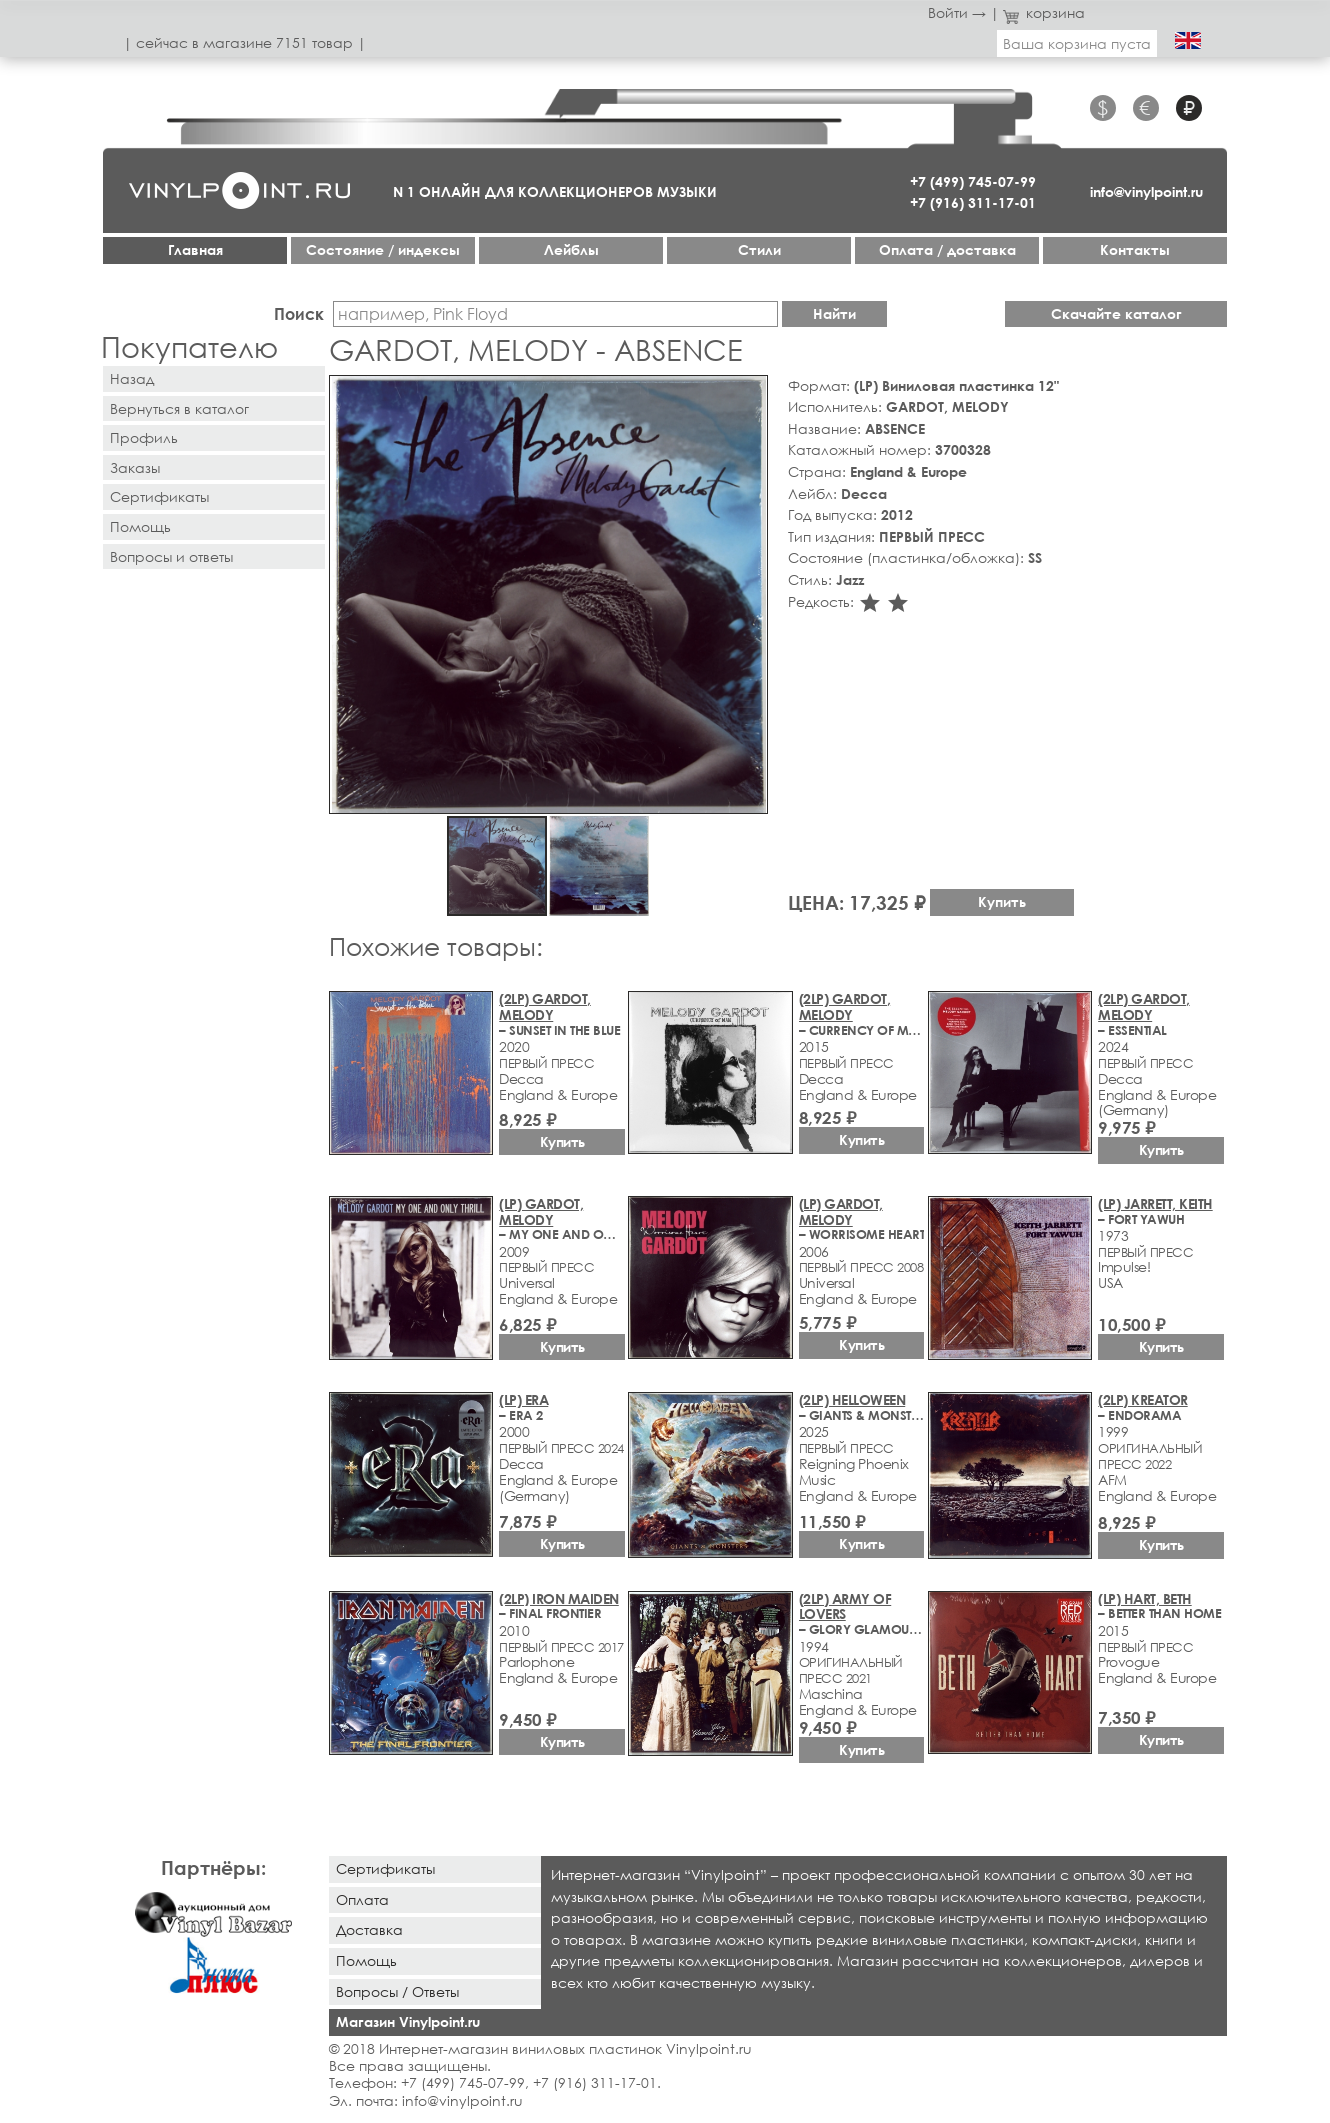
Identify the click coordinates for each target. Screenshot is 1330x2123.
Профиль (144, 437)
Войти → (957, 12)
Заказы (135, 467)
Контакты (1135, 249)
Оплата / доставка (947, 249)
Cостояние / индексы (383, 249)
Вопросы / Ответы (397, 1991)
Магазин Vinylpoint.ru (408, 2021)
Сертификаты (159, 496)
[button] (749, 394)
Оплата (362, 1899)
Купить (1002, 901)
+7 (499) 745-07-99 (973, 181)
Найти (834, 313)
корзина (1044, 12)
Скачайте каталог (1116, 313)
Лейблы (571, 249)
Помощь (140, 526)
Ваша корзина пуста (1077, 43)
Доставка (369, 1929)
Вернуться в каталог (179, 408)
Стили (759, 249)
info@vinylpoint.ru (1146, 191)
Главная (195, 249)
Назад (132, 378)
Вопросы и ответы (171, 556)
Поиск (299, 313)
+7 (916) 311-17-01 (973, 202)
